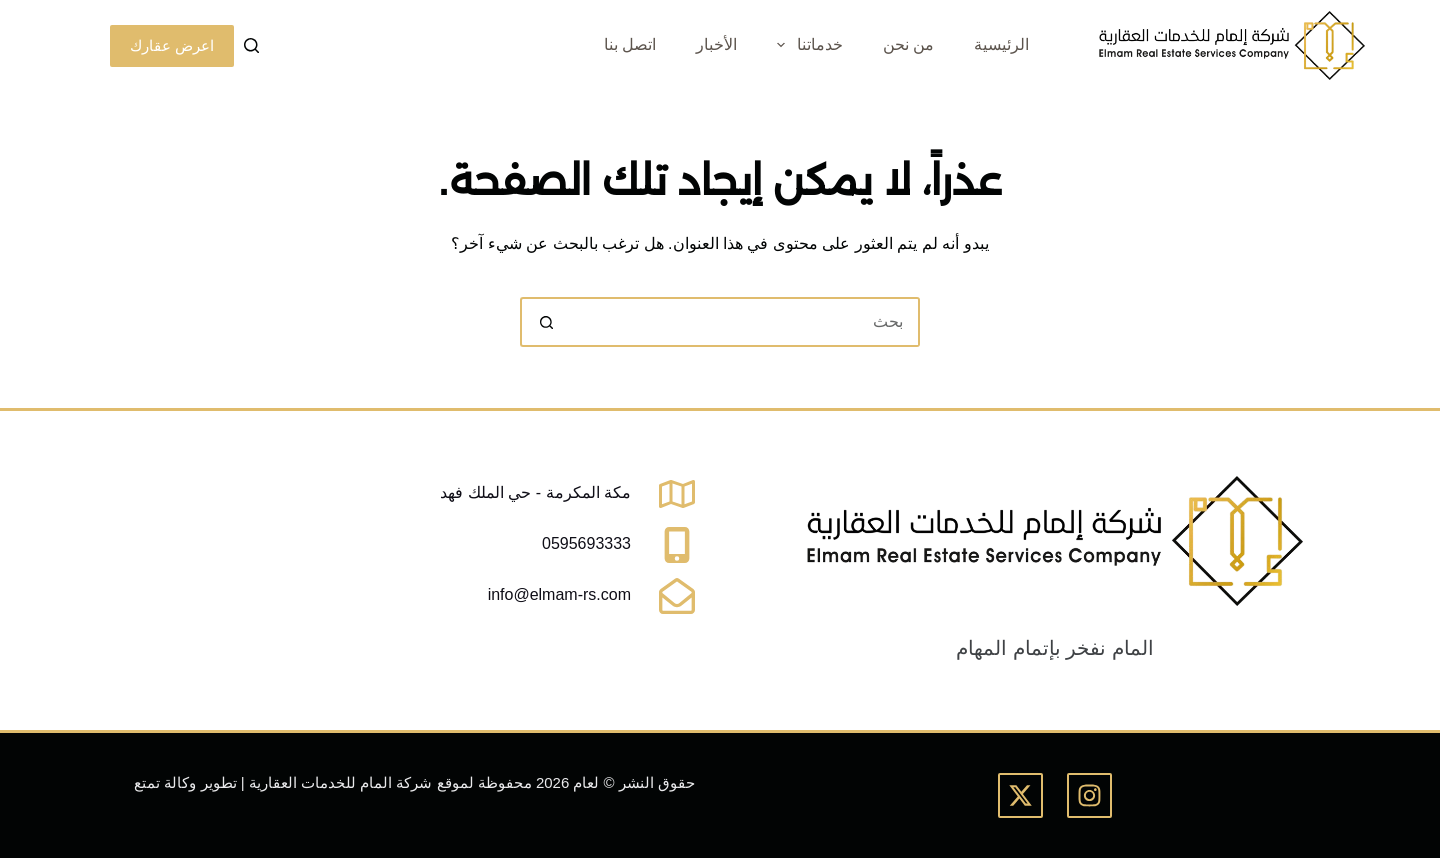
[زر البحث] (545, 322)
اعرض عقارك (172, 45)
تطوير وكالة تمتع (185, 782)
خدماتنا (805, 45)
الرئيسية (1001, 44)
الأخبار (716, 44)
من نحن (908, 44)
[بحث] (251, 45)
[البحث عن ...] (745, 322)
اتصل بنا (630, 44)
